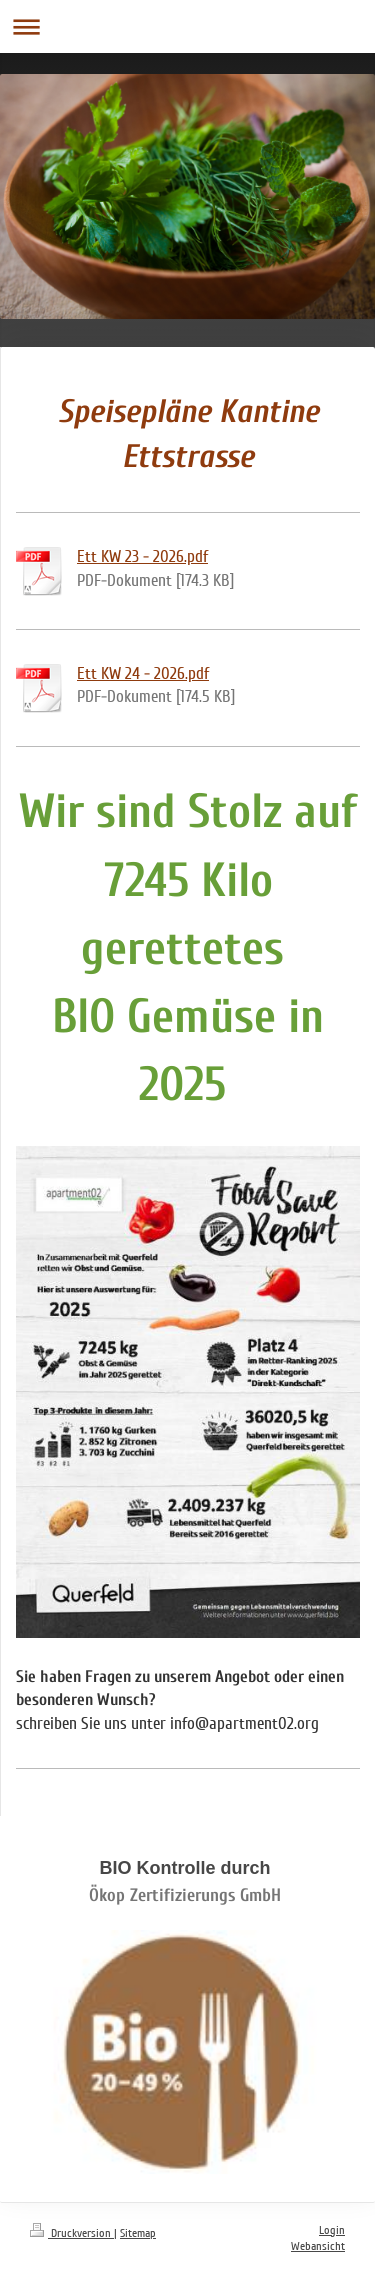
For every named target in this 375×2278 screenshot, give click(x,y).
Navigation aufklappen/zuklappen (187, 26)
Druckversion (72, 2233)
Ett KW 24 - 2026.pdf (143, 673)
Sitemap (138, 2233)
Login (332, 2230)
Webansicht (318, 2246)
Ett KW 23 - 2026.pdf (142, 556)
